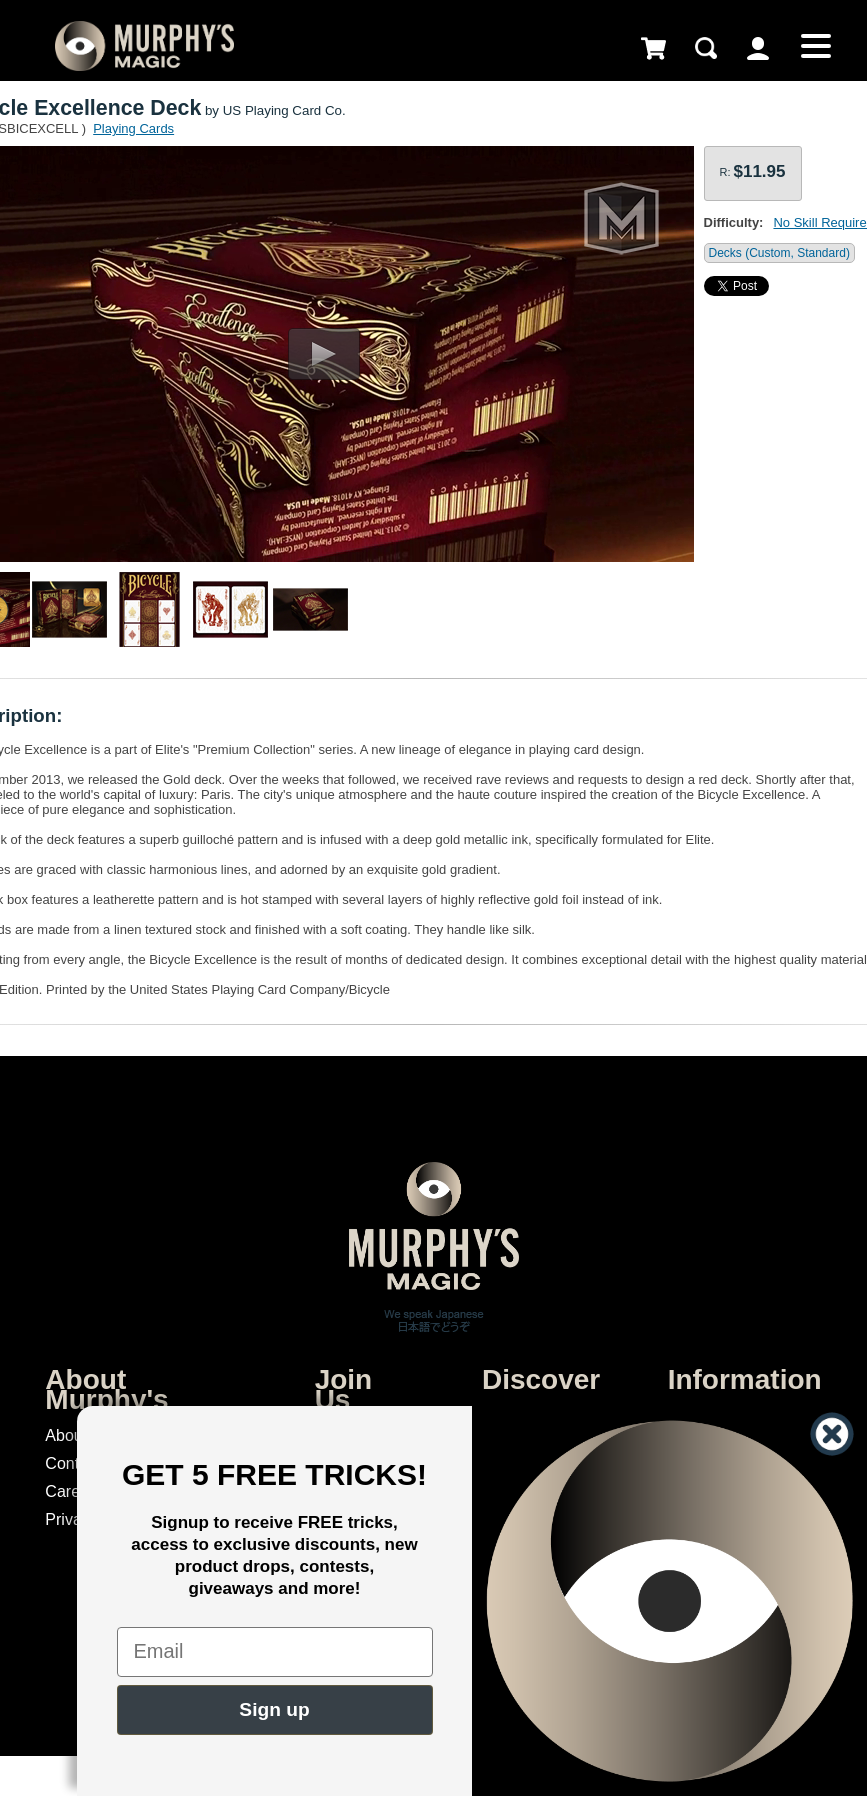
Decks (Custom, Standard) (779, 253)
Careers (73, 1491)
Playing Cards (133, 128)
